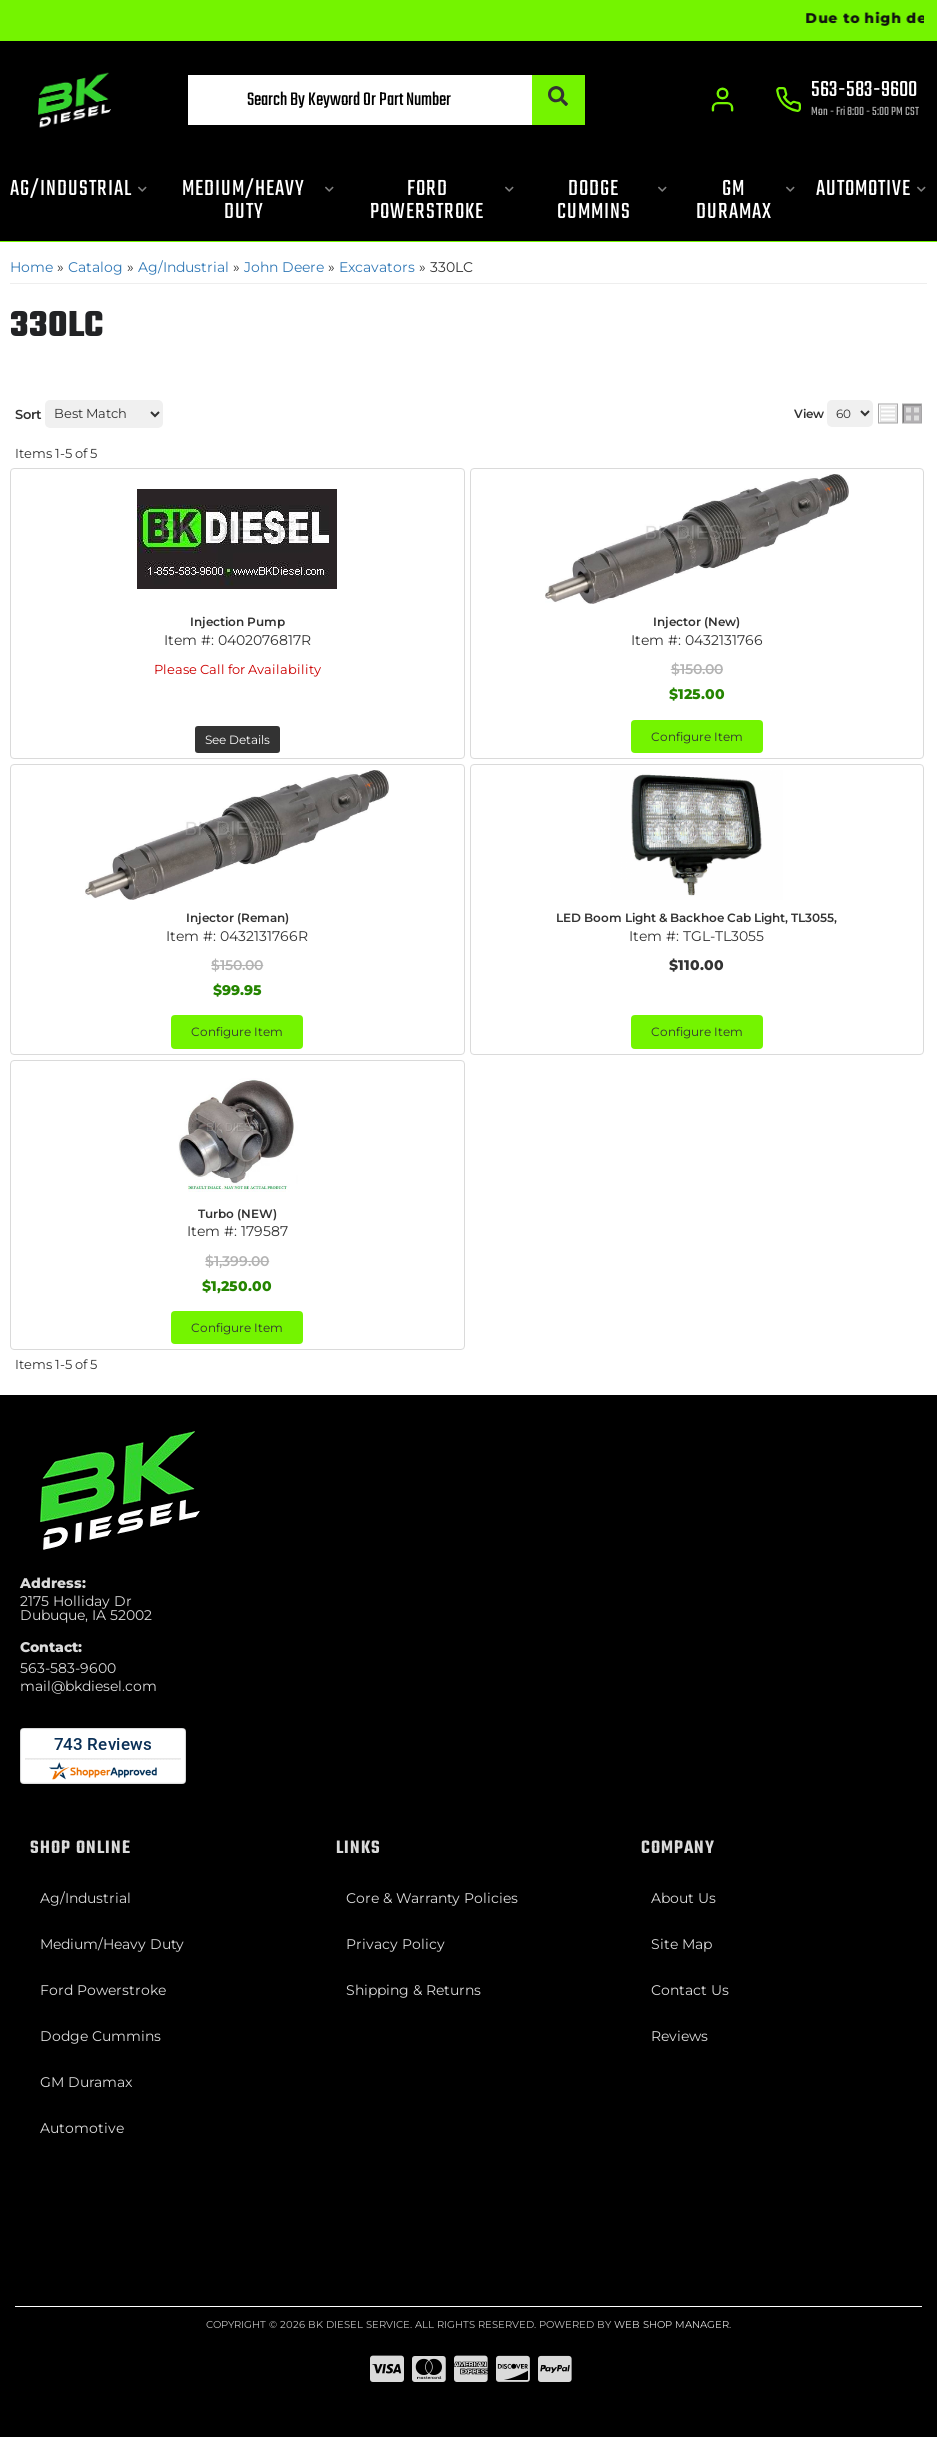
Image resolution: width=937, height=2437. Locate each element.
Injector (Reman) (237, 917)
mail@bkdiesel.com (88, 1686)
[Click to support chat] (847, 101)
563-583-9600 (68, 1668)
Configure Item (697, 736)
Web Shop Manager (671, 2324)
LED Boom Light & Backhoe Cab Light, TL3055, (696, 917)
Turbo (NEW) (237, 1213)
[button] (386, 100)
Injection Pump (237, 621)
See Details (237, 739)
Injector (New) (696, 621)
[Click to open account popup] (722, 100)
